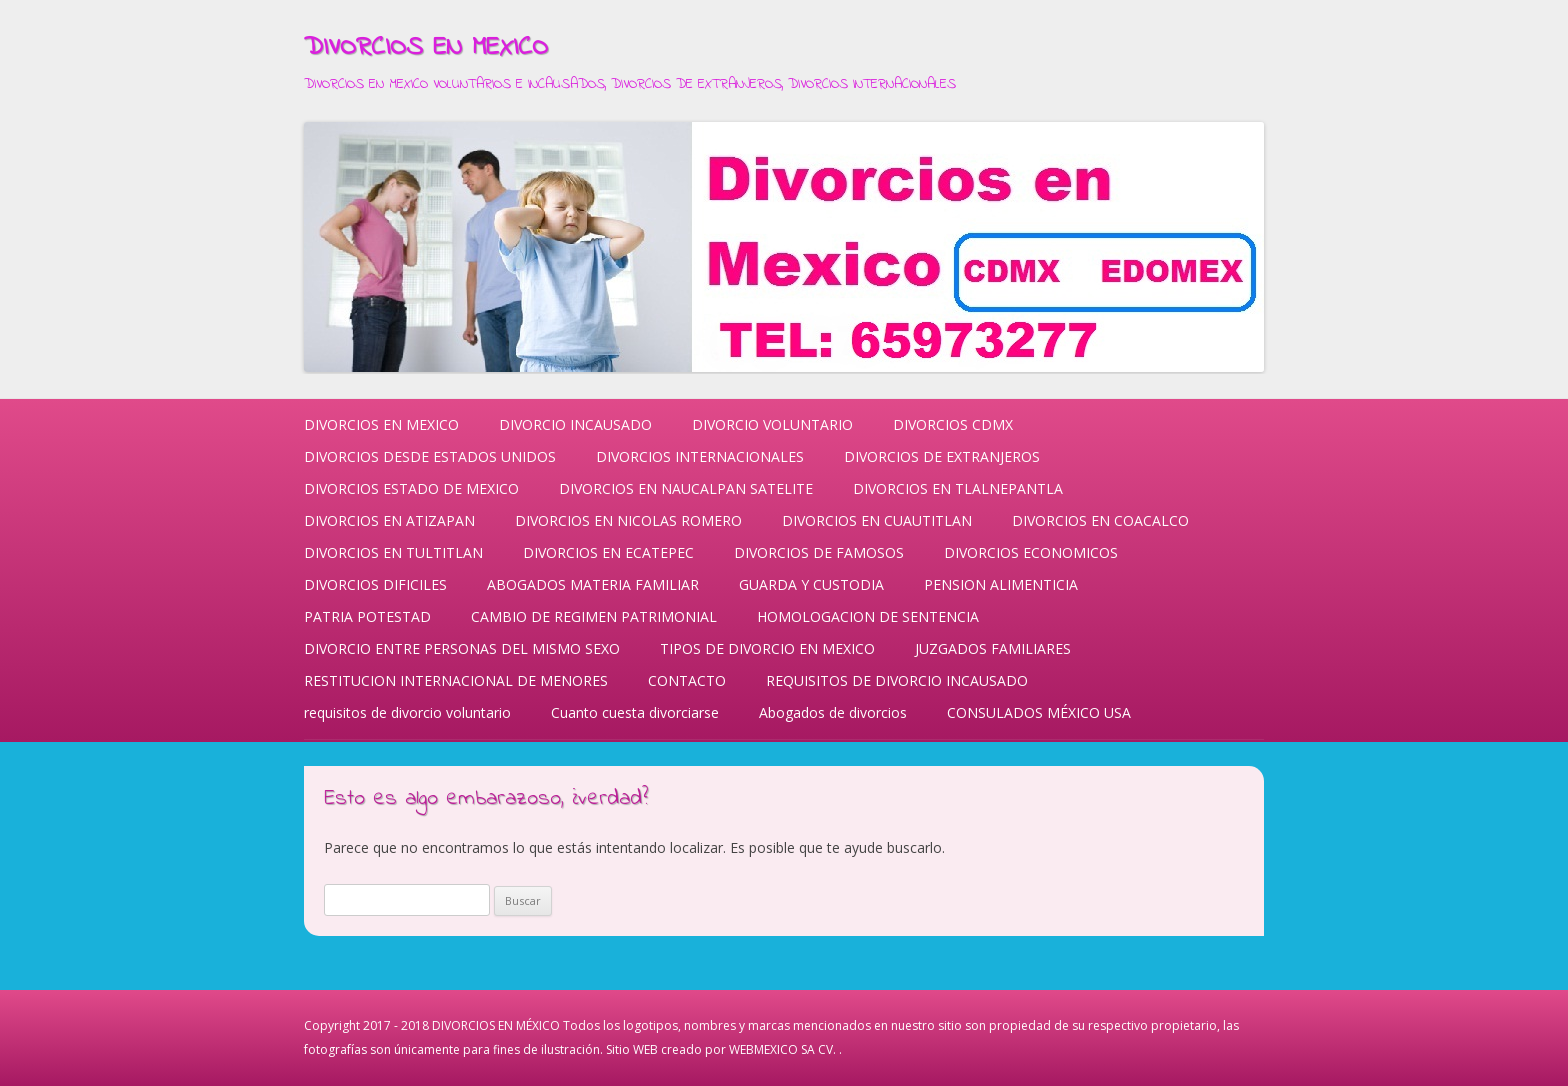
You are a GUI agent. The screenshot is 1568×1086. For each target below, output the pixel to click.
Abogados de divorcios (833, 712)
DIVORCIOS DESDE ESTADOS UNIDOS (430, 456)
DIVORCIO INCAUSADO (575, 424)
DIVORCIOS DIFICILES (375, 584)
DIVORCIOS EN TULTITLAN (393, 552)
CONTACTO (687, 680)
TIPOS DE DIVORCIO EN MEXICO (767, 648)
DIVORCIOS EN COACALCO (1100, 520)
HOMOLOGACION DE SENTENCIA (868, 616)
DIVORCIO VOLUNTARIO (772, 424)
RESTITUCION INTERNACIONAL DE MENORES (456, 680)
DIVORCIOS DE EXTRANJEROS (942, 456)
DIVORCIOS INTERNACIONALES (700, 456)
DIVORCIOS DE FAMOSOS (819, 552)
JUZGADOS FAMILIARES (993, 648)
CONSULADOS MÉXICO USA (1039, 712)
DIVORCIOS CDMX (953, 424)
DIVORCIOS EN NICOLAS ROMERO (628, 520)
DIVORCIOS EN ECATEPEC (608, 552)
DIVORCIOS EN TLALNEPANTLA (958, 488)
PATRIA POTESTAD (367, 616)
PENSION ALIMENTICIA (1001, 584)
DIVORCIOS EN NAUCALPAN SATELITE (686, 488)
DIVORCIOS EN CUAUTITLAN (877, 520)
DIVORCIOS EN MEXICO (426, 48)
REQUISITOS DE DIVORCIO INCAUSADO (897, 680)
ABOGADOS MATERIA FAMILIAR (593, 584)
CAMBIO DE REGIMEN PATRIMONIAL (594, 616)
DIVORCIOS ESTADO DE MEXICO (411, 488)
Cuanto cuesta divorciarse (635, 712)
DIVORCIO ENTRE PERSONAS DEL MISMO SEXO (462, 648)
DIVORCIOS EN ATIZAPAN (389, 520)
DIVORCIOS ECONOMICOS (1031, 552)
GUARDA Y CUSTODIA (811, 584)
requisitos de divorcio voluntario (407, 712)
